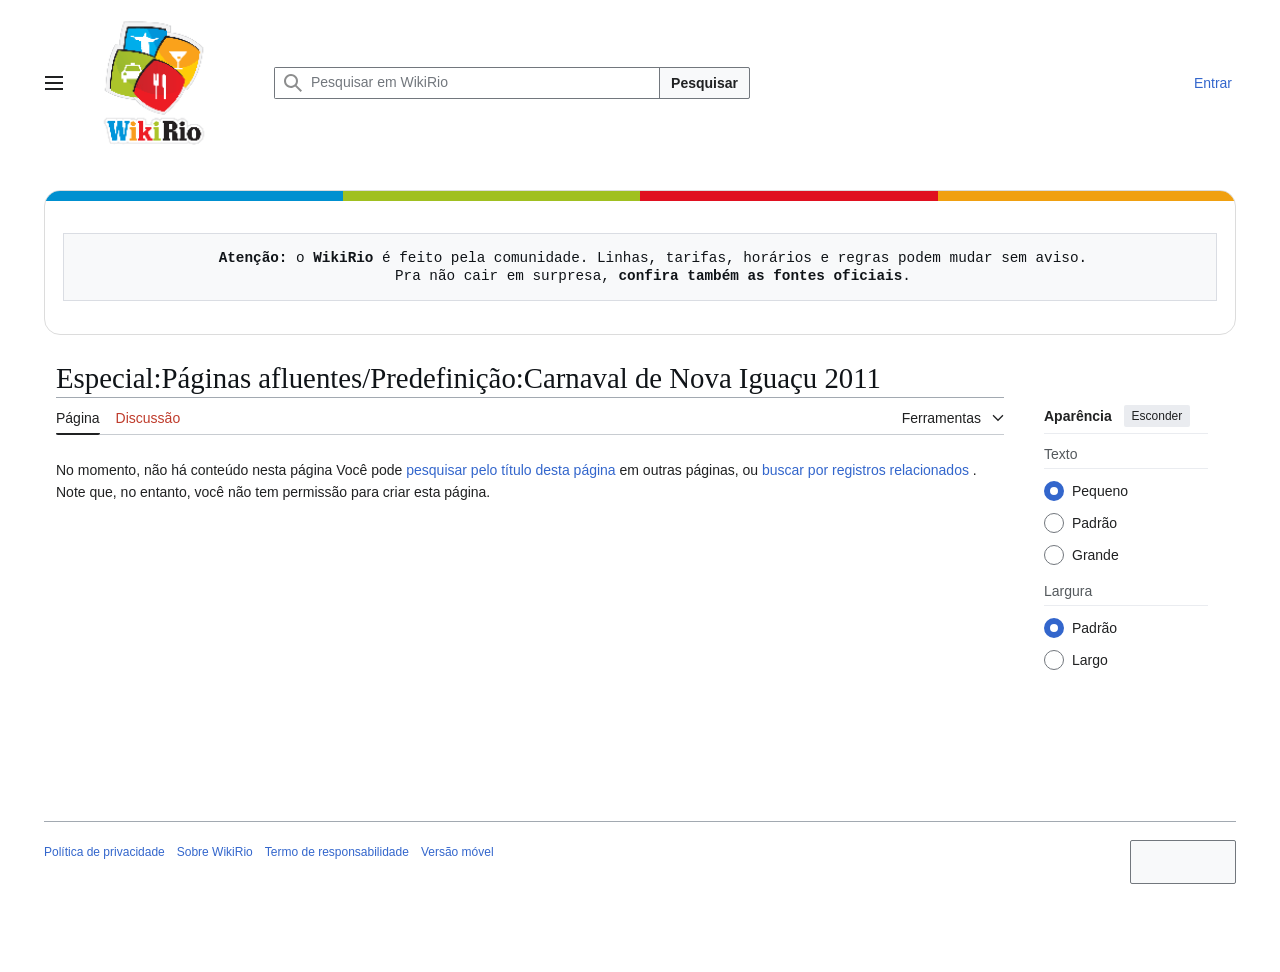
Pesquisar (704, 83)
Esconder (1157, 416)
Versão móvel (457, 852)
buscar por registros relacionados (865, 470)
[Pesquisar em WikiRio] (467, 83)
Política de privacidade (104, 852)
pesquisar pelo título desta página (510, 470)
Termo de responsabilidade (337, 852)
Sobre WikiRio (215, 852)
